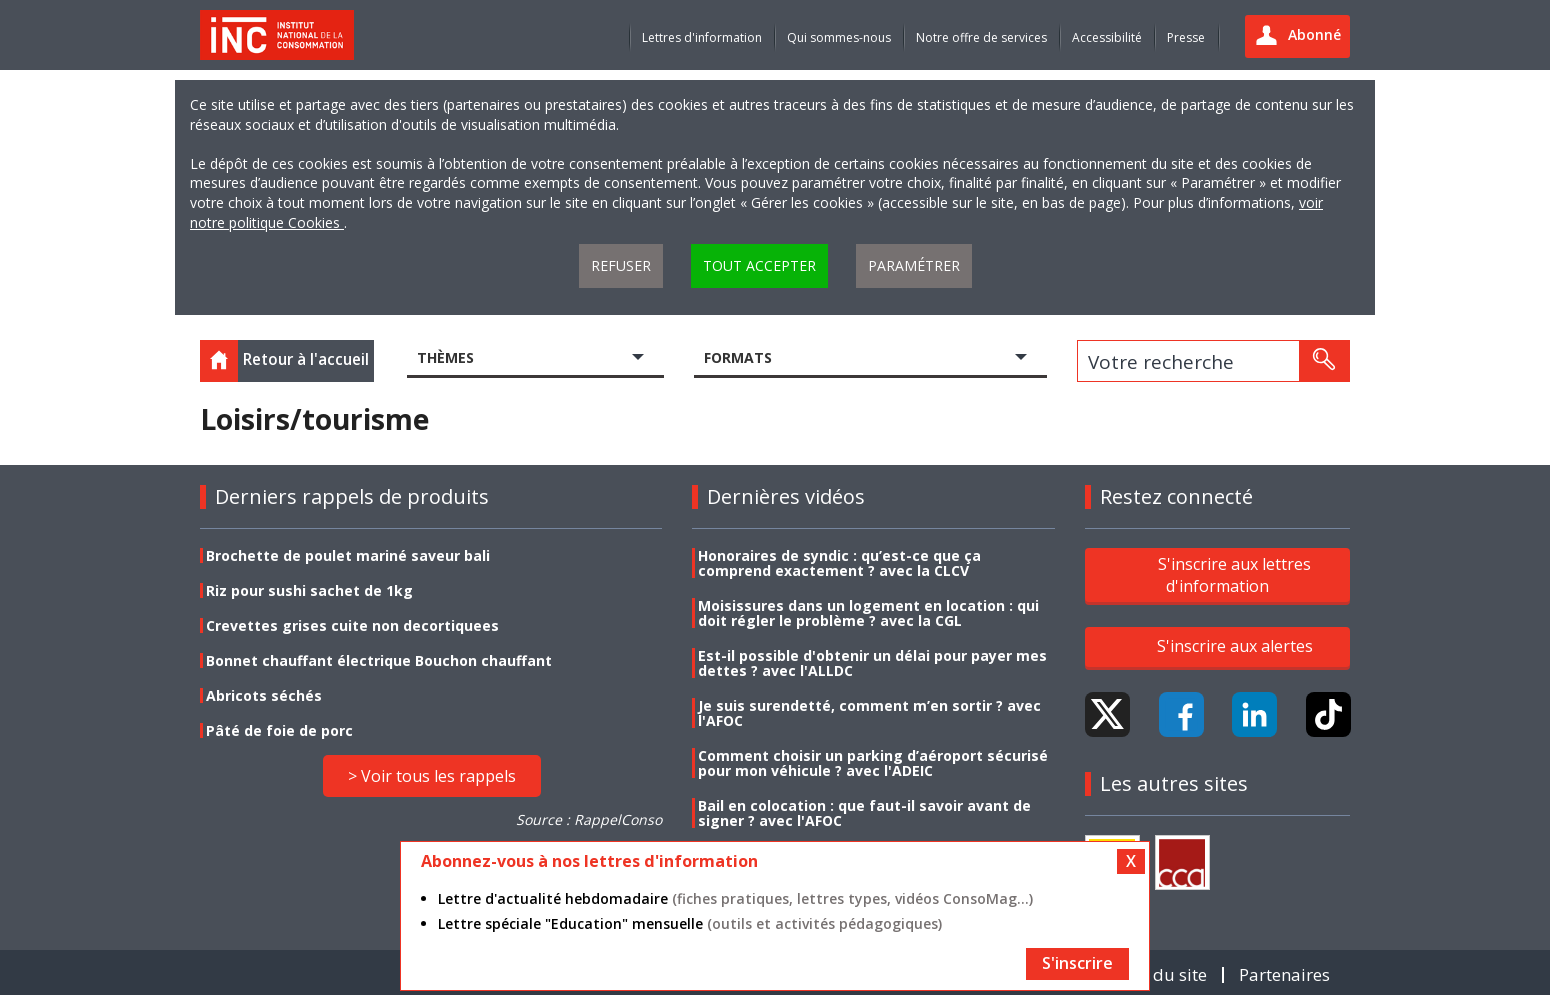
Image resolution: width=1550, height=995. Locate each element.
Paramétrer (914, 265)
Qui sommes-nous (839, 37)
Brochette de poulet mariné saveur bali (348, 555)
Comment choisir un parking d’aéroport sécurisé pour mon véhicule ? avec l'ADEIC (873, 763)
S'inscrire (1077, 963)
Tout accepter (759, 265)
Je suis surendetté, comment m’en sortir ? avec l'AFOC (869, 713)
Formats (738, 357)
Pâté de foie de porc (279, 730)
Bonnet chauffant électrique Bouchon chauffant (379, 660)
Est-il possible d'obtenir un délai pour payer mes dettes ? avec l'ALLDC (872, 663)
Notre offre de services (981, 37)
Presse (1186, 37)
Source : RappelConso (589, 819)
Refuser (621, 265)
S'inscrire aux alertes (1235, 646)
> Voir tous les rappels (432, 776)
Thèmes (445, 357)
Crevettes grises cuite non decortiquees (352, 625)
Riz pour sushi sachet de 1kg (309, 590)
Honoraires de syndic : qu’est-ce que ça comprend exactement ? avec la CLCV (839, 563)
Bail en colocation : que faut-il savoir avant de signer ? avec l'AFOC (864, 813)
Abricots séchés (264, 695)
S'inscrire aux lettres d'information (1234, 574)
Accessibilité (1107, 37)
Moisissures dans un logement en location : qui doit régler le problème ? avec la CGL (868, 613)
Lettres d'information (702, 37)
